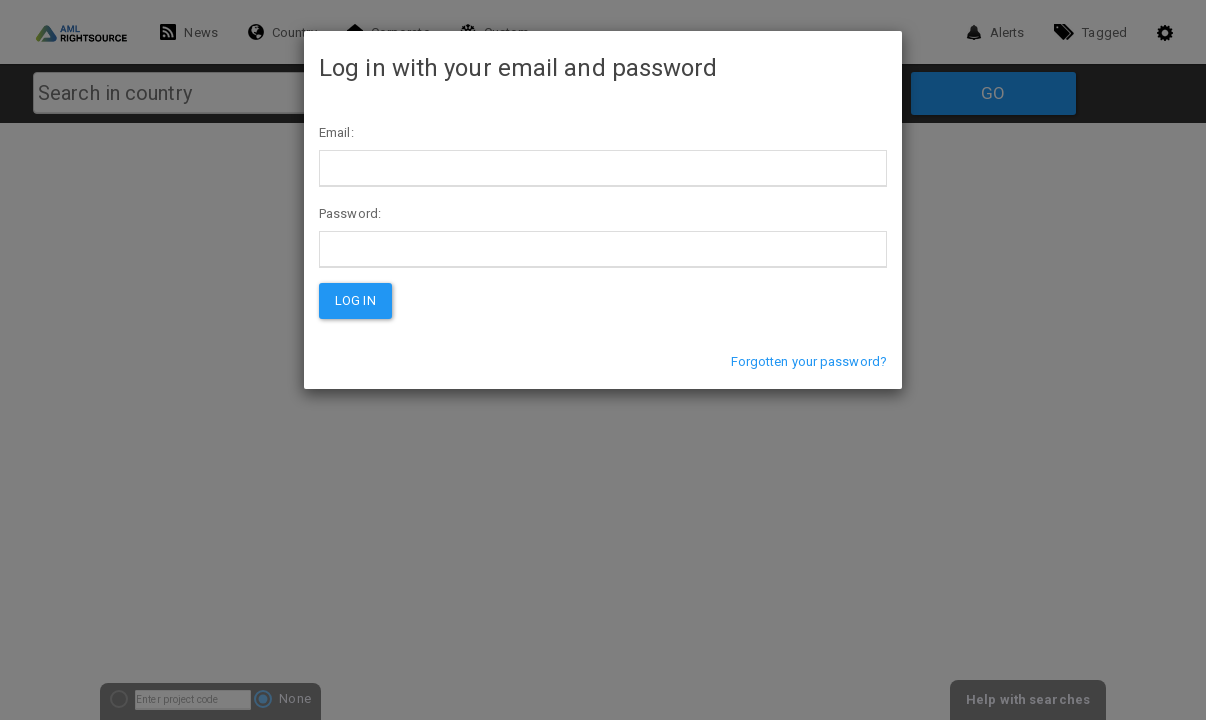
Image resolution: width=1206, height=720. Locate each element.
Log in (355, 300)
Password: (350, 213)
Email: (336, 132)
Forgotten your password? (809, 361)
